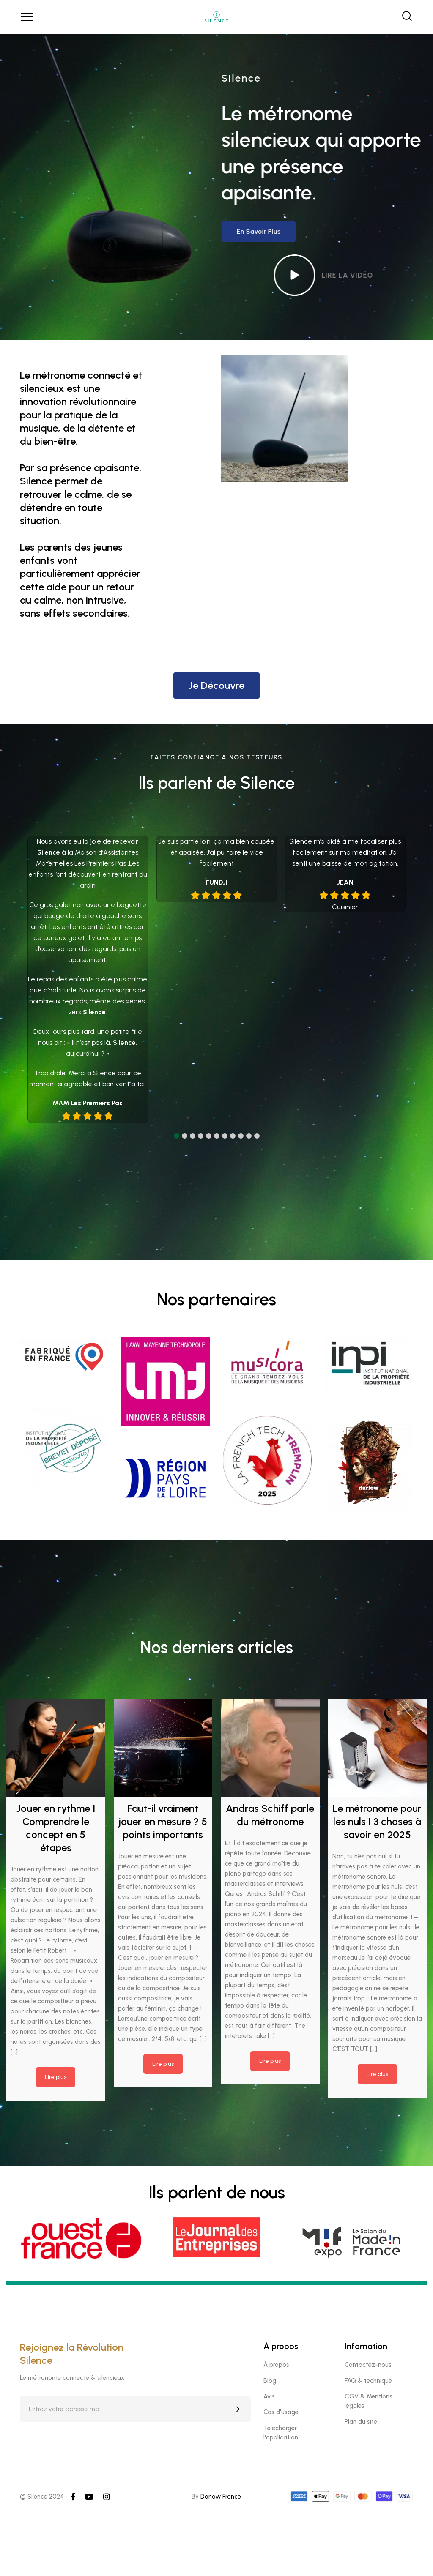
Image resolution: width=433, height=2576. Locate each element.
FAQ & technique (368, 2381)
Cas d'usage (281, 2412)
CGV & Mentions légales (368, 2401)
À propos (276, 2364)
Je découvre (216, 685)
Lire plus (55, 2077)
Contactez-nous (368, 2364)
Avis (269, 2396)
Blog (269, 2381)
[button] (176, 1136)
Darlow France (220, 2496)
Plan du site (361, 2422)
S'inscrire (237, 2411)
